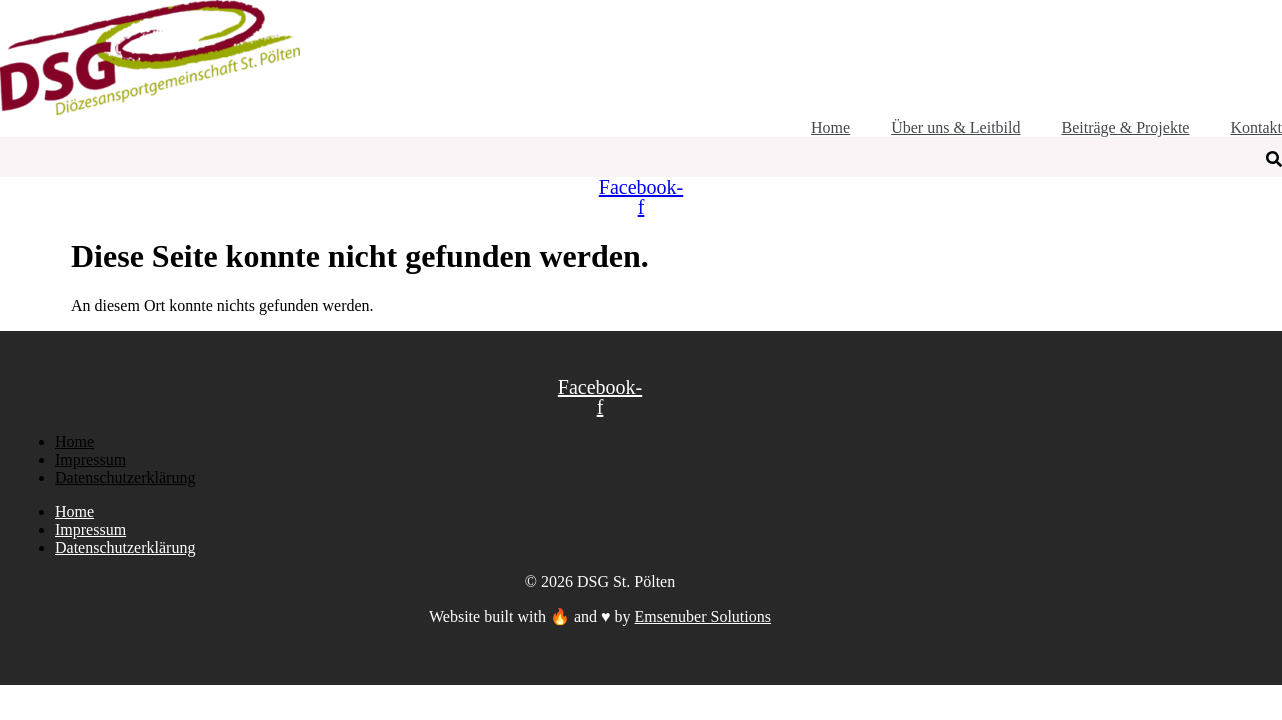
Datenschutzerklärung (125, 477)
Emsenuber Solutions (703, 616)
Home (74, 441)
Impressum (90, 459)
